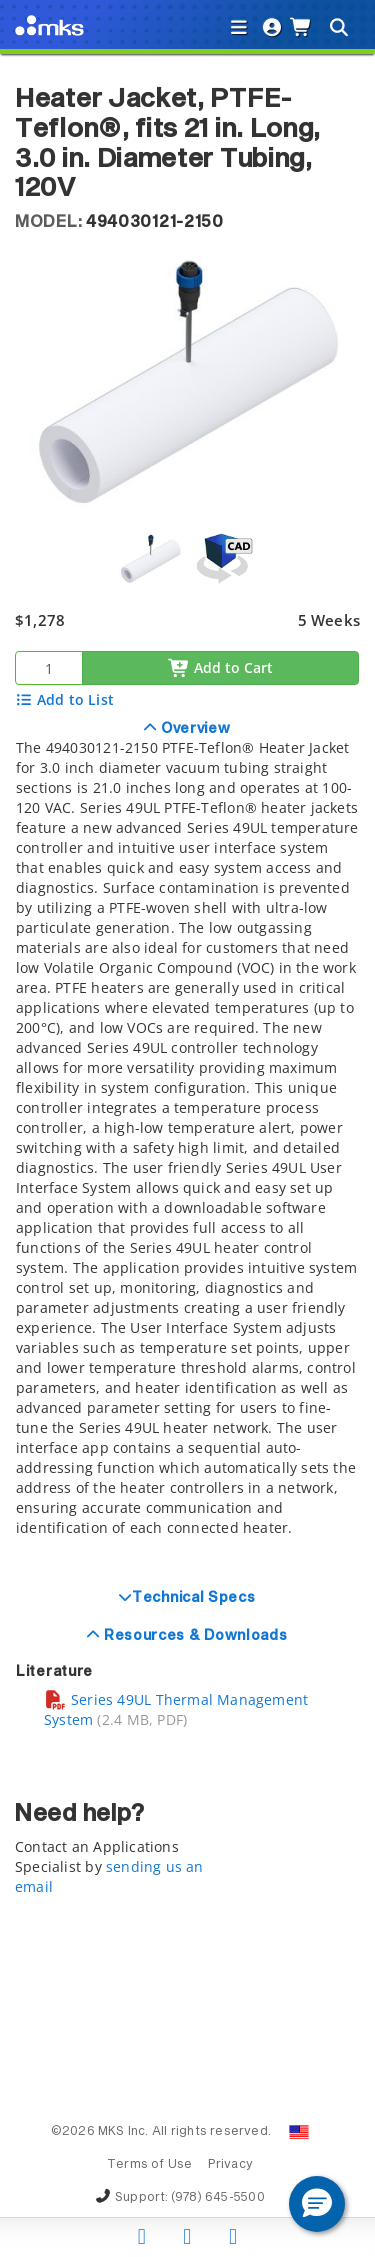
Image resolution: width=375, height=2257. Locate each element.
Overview (193, 729)
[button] (317, 2204)
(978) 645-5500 (218, 2198)
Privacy (230, 2165)
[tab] (187, 1144)
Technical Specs (194, 1598)
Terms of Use (150, 2165)
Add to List (64, 699)
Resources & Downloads (193, 1636)
